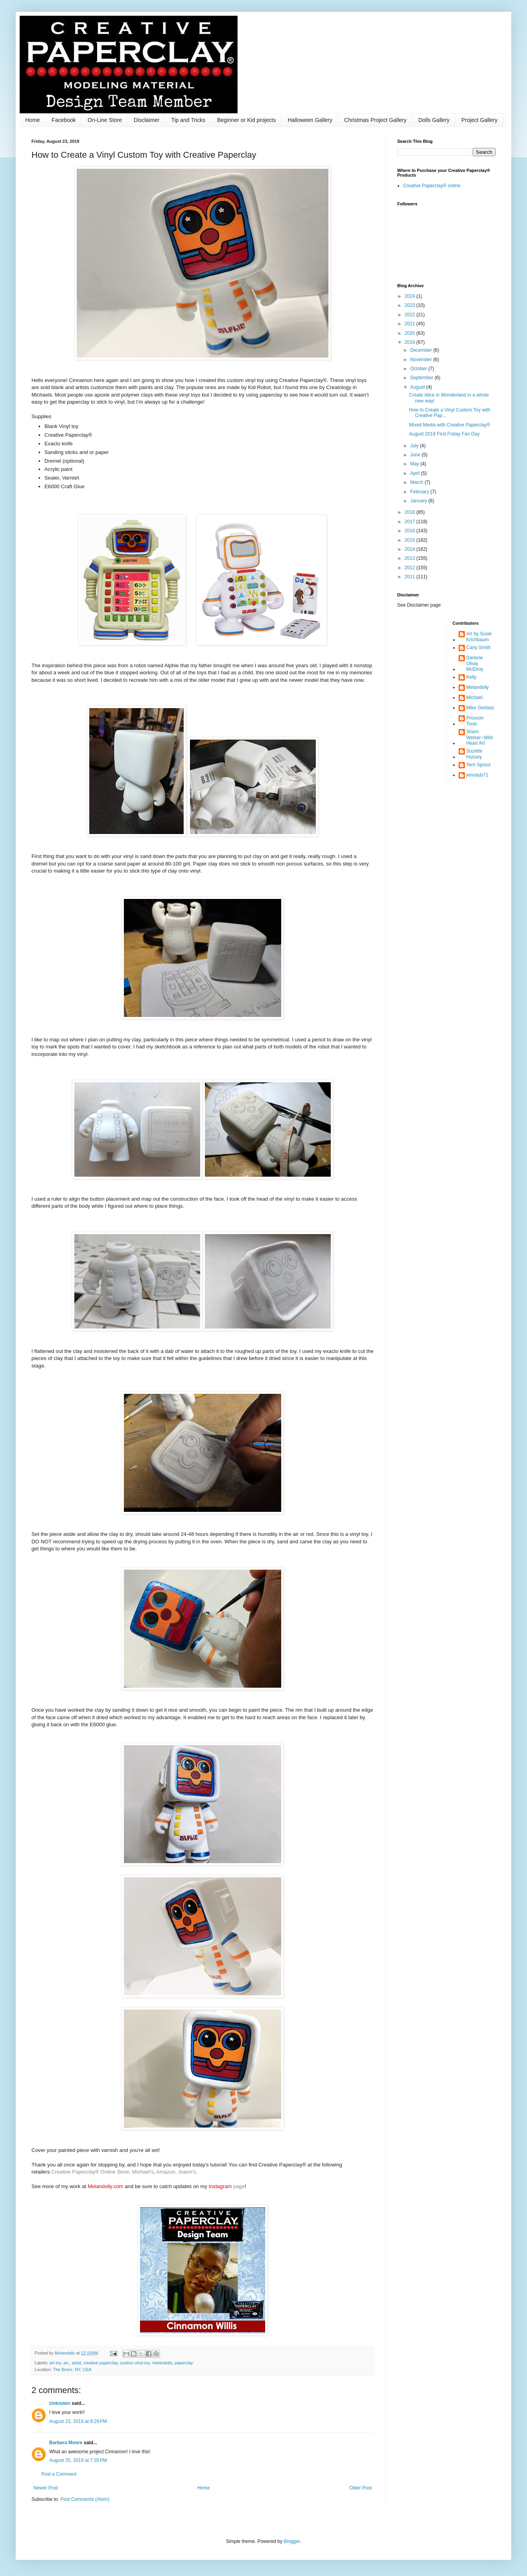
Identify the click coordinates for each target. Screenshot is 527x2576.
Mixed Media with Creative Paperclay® (449, 425)
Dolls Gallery (434, 120)
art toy (55, 2362)
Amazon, (167, 2172)
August (418, 387)
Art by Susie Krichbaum (479, 636)
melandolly (162, 2362)
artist (76, 2362)
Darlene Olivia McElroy (474, 663)
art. (66, 2362)
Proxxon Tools (475, 720)
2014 (410, 549)
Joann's (187, 2172)
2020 (410, 333)
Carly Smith (478, 647)
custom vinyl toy (135, 2362)
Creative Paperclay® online (432, 185)
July (415, 445)
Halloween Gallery (309, 120)
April (415, 473)
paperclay (184, 2362)
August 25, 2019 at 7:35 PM (78, 2460)
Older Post (360, 2488)
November (421, 359)
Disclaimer (146, 120)
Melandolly (477, 687)
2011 (410, 576)
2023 (410, 305)
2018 (410, 512)
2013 (410, 558)
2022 (410, 314)
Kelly (471, 677)
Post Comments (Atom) (84, 2499)
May (415, 464)
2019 (410, 342)
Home (32, 120)
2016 (410, 530)
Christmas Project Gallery (375, 120)
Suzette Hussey (474, 753)
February (420, 492)
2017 (410, 521)
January (419, 501)
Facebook (64, 120)
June (416, 455)
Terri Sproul (478, 765)
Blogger (292, 2541)
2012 (410, 567)
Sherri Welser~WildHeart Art (479, 737)
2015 (410, 540)
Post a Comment (58, 2474)
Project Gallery (479, 120)
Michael (474, 697)
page (227, 2186)
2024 (410, 296)
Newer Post (45, 2488)
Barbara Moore (66, 2442)
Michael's (143, 2172)
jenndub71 (477, 775)
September (422, 377)
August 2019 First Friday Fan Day (444, 434)
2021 (410, 324)
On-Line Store (105, 120)
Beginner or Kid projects (246, 120)
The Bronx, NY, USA (72, 2369)
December (421, 350)
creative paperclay (100, 2362)
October (419, 368)
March (417, 482)
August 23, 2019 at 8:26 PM (78, 2421)
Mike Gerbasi (480, 707)
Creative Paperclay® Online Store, (91, 2172)
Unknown (59, 2403)
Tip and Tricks (188, 120)
